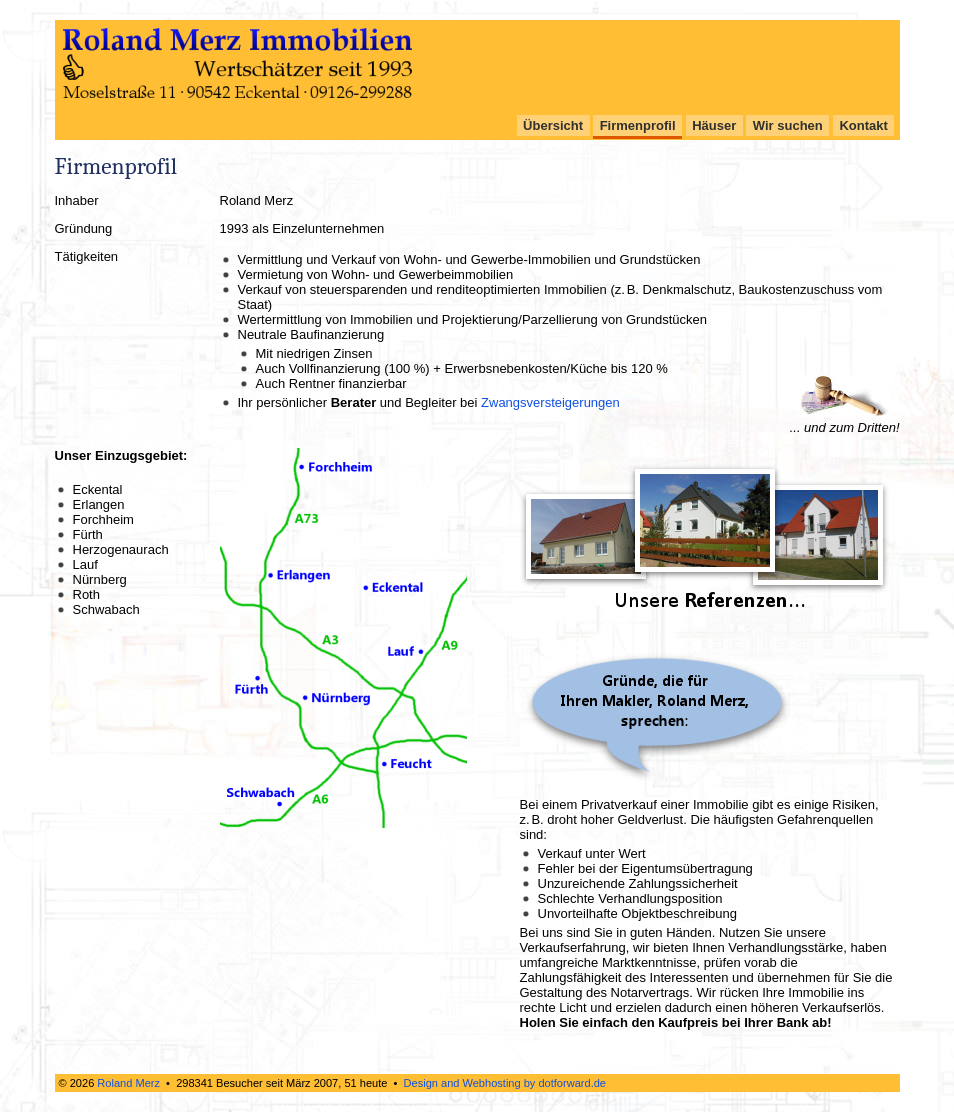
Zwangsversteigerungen (550, 402)
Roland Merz (128, 1083)
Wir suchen (788, 125)
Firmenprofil (638, 125)
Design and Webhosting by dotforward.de (505, 1083)
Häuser (714, 125)
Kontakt (863, 125)
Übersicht (553, 125)
